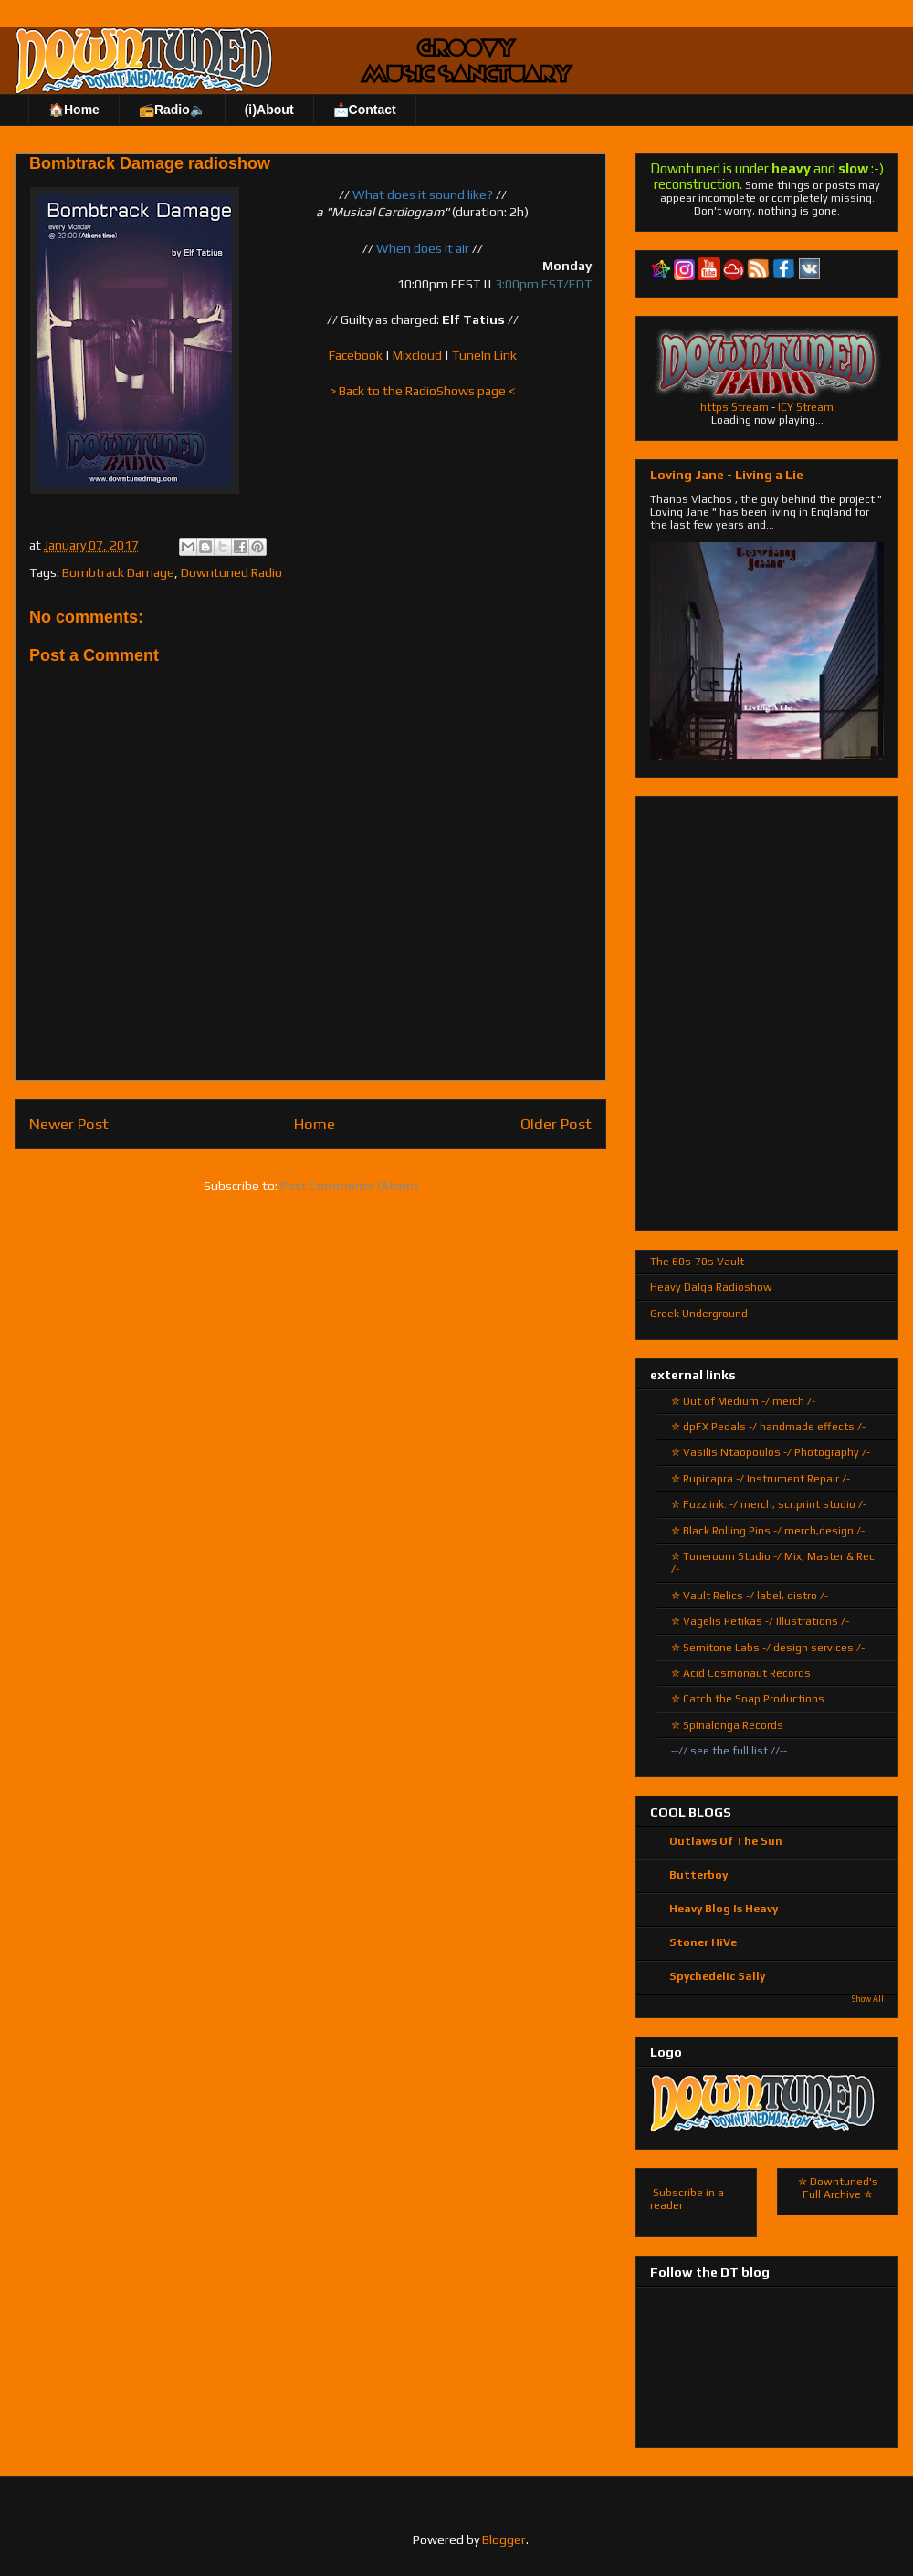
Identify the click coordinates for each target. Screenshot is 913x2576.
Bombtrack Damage (118, 572)
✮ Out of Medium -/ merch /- (743, 1401)
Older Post (556, 1124)
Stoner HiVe (703, 1942)
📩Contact (364, 109)
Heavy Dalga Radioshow (711, 1287)
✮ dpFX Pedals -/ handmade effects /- (768, 1426)
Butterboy (698, 1875)
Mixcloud (417, 355)
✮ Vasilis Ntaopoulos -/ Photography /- (770, 1452)
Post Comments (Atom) (349, 1185)
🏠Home (74, 109)
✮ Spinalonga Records (727, 1725)
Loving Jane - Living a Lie (726, 474)
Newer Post (69, 1124)
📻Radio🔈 (172, 109)
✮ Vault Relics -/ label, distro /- (749, 1595)
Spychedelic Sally (717, 1976)
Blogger (504, 2539)
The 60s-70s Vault (697, 1261)
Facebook (356, 355)
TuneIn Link (484, 355)
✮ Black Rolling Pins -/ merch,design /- (768, 1530)
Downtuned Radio (231, 572)
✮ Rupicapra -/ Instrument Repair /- (760, 1478)
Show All (868, 1999)
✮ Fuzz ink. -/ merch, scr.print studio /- (768, 1504)
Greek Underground (699, 1313)
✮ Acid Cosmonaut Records (741, 1673)
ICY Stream (806, 407)
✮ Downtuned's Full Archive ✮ (838, 2188)
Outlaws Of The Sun (725, 1841)
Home (314, 1124)
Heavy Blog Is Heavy (723, 1908)
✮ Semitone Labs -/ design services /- (768, 1647)
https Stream (734, 407)
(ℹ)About (269, 109)
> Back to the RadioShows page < (422, 390)
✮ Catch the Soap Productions (747, 1698)
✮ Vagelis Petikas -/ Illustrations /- (760, 1621)
